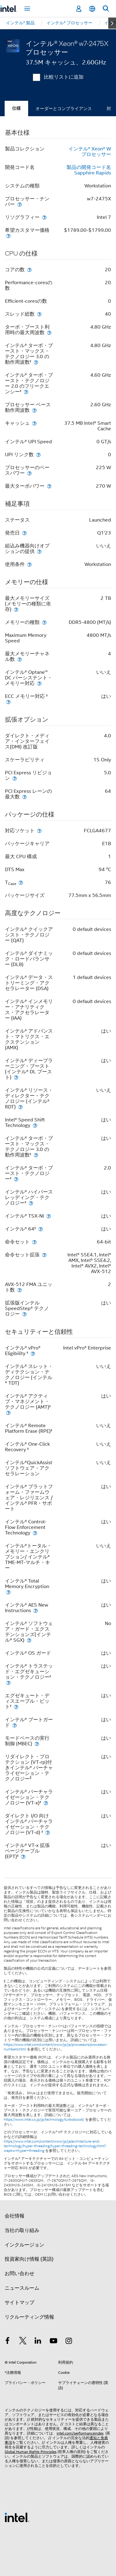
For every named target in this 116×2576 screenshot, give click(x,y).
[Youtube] (53, 2341)
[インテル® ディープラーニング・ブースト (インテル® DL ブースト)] (16, 1077)
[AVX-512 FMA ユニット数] (19, 1289)
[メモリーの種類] (44, 622)
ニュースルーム (22, 2288)
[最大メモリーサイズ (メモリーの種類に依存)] (16, 609)
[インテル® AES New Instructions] (35, 1610)
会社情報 (14, 2216)
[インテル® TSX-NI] (48, 1215)
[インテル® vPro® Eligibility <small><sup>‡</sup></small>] (32, 1353)
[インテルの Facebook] (7, 2341)
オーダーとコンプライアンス (64, 108)
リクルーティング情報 (29, 2317)
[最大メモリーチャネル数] (19, 659)
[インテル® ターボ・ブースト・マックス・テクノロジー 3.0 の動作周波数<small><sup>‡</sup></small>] (35, 362)
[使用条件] (29, 564)
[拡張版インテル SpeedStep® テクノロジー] (24, 1314)
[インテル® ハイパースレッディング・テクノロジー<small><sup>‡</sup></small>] (31, 1203)
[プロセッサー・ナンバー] (19, 204)
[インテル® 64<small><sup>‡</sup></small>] (40, 1228)
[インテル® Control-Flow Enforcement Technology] (35, 1532)
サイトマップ (19, 2303)
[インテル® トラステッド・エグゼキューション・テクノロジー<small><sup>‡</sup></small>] (8, 1682)
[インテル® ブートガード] (14, 1725)
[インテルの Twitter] (23, 2341)
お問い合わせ (19, 2274)
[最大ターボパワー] (49, 486)
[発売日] (24, 532)
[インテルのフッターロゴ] (17, 2517)
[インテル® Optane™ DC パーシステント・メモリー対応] (39, 683)
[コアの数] (29, 269)
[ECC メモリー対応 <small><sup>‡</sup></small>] (8, 701)
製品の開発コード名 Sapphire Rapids (89, 170)
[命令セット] (34, 1241)
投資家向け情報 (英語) (29, 2259)
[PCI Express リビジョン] (14, 778)
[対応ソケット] (39, 830)
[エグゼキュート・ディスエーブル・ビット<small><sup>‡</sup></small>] (16, 1706)
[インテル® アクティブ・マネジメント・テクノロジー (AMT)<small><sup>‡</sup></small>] (8, 1412)
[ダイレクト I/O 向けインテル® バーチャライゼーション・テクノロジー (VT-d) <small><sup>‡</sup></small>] (47, 1832)
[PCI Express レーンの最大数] (24, 796)
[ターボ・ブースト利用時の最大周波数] (49, 332)
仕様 (16, 108)
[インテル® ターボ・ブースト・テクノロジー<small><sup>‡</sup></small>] (16, 1179)
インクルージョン (24, 2245)
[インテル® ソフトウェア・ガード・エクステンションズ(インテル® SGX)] (29, 1640)
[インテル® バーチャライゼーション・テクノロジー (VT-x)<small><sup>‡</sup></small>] (45, 1802)
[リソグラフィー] (44, 217)
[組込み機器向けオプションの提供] (39, 551)
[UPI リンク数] (38, 454)
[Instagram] (68, 2341)
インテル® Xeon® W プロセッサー (89, 152)
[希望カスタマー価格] (8, 235)
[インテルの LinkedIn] (38, 2341)
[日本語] (92, 8)
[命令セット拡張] (44, 1254)
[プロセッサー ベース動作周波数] (34, 410)
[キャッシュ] (34, 423)
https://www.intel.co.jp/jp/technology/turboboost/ (44, 2119)
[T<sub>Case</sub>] (20, 882)
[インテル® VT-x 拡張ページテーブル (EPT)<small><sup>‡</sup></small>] (23, 1856)
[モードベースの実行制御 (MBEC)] (36, 1743)
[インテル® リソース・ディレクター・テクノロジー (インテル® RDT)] (20, 1106)
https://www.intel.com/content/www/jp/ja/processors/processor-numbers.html (56, 2047)
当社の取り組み (22, 2230)
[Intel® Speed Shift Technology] (35, 1125)
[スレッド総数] (39, 314)
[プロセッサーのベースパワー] (29, 473)
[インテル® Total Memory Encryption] (8, 1592)
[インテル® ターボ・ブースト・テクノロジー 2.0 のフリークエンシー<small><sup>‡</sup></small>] (26, 391)
